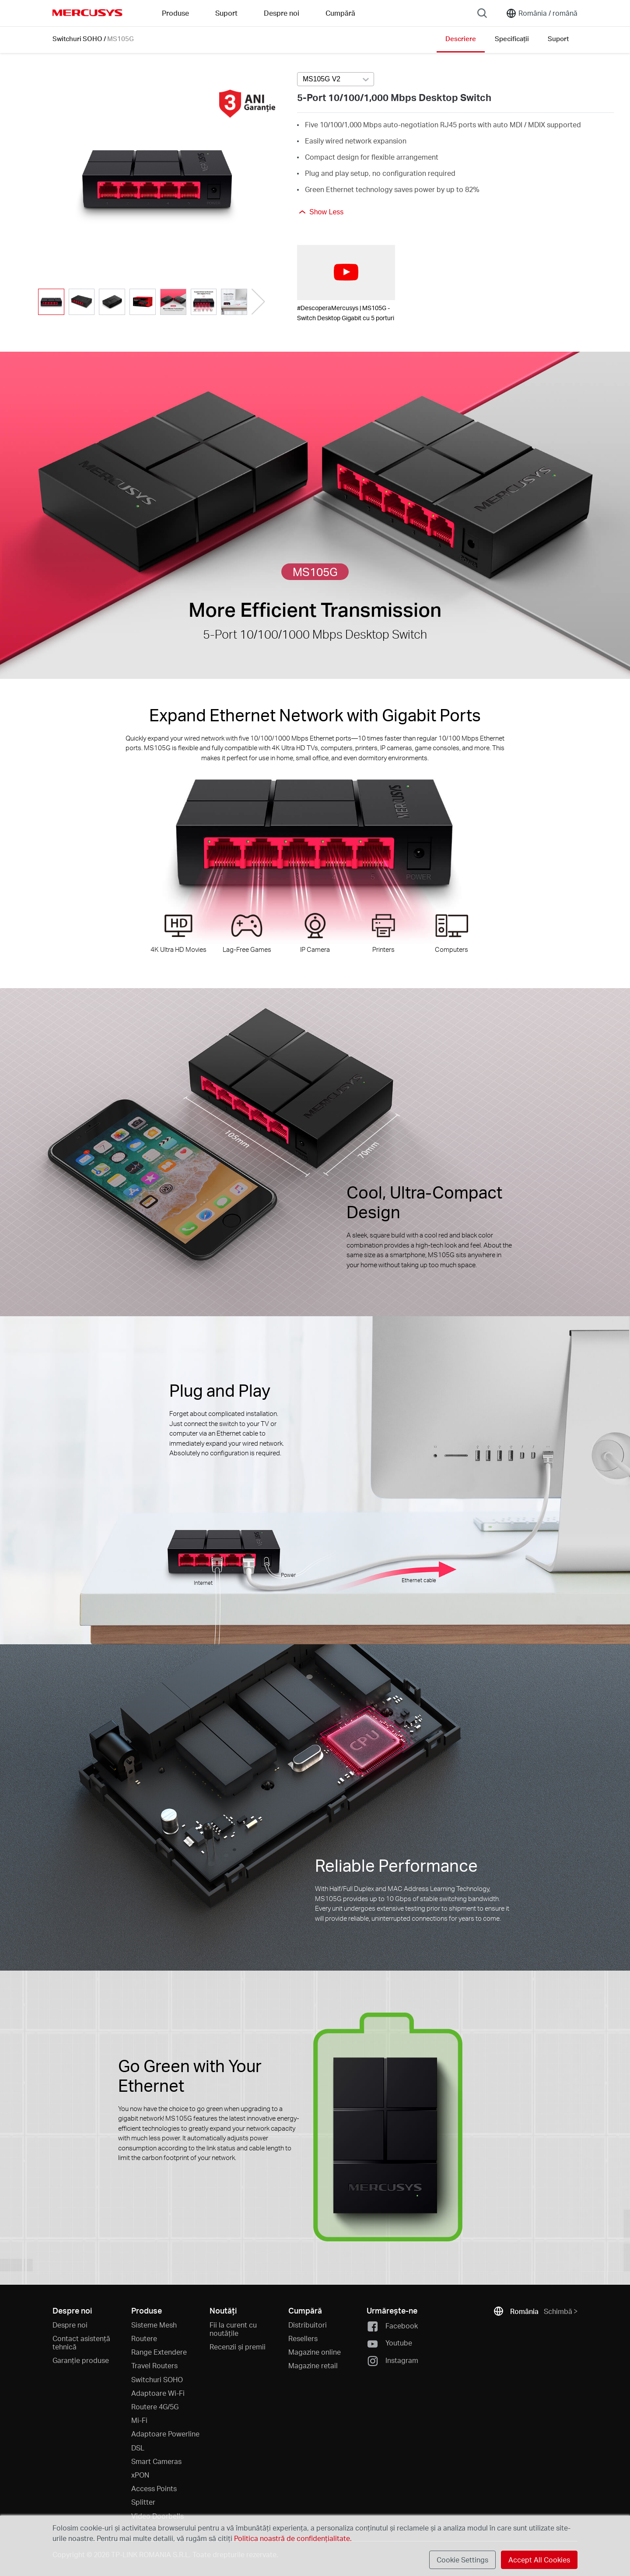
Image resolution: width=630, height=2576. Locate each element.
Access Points (154, 2488)
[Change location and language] (542, 13)
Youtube (389, 2343)
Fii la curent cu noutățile (233, 2329)
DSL (137, 2447)
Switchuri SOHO (77, 38)
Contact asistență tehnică (81, 2342)
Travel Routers (154, 2365)
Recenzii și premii (238, 2346)
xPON (140, 2475)
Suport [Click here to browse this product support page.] (558, 38)
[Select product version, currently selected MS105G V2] (335, 79)
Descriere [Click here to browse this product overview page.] (460, 38)
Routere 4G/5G (154, 2406)
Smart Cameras (156, 2461)
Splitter (143, 2502)
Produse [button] (175, 12)
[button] (258, 302)
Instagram (392, 2361)
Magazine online (314, 2352)
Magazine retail (313, 2365)
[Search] (482, 13)
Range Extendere (159, 2352)
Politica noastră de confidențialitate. (292, 2538)
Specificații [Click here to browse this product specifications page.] (512, 38)
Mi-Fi (139, 2420)
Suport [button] (226, 12)
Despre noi (70, 2325)
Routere (144, 2338)
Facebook (392, 2326)
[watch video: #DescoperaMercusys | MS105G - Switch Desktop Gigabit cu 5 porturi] (346, 272)
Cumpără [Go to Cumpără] (340, 12)
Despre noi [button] (281, 12)
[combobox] (335, 79)
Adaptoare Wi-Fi (158, 2393)
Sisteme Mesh (154, 2325)
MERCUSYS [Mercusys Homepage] (87, 12)
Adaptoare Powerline (165, 2433)
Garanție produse (80, 2360)
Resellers (303, 2338)
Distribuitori (307, 2325)
